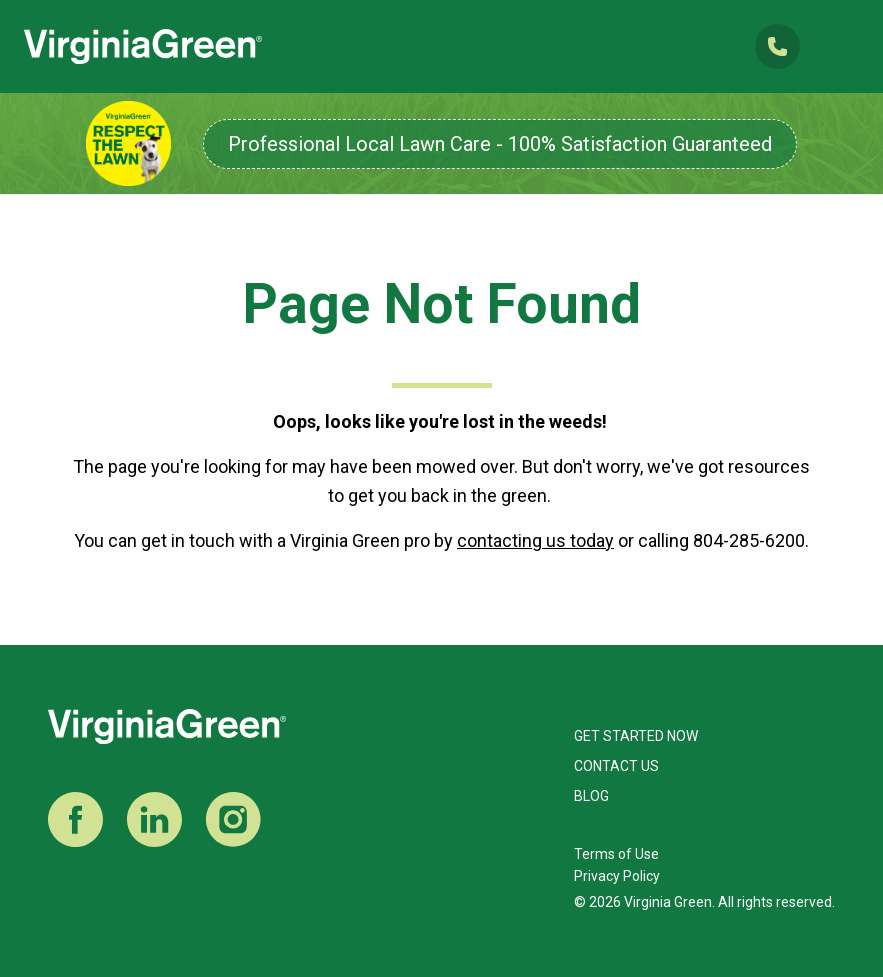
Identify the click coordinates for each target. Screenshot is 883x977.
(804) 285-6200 (777, 46)
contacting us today (535, 540)
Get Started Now (636, 736)
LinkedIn (154, 819)
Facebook (75, 819)
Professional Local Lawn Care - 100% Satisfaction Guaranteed (500, 144)
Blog (591, 796)
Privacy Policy (617, 876)
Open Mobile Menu (841, 46)
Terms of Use (616, 854)
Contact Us (616, 766)
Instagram (233, 819)
